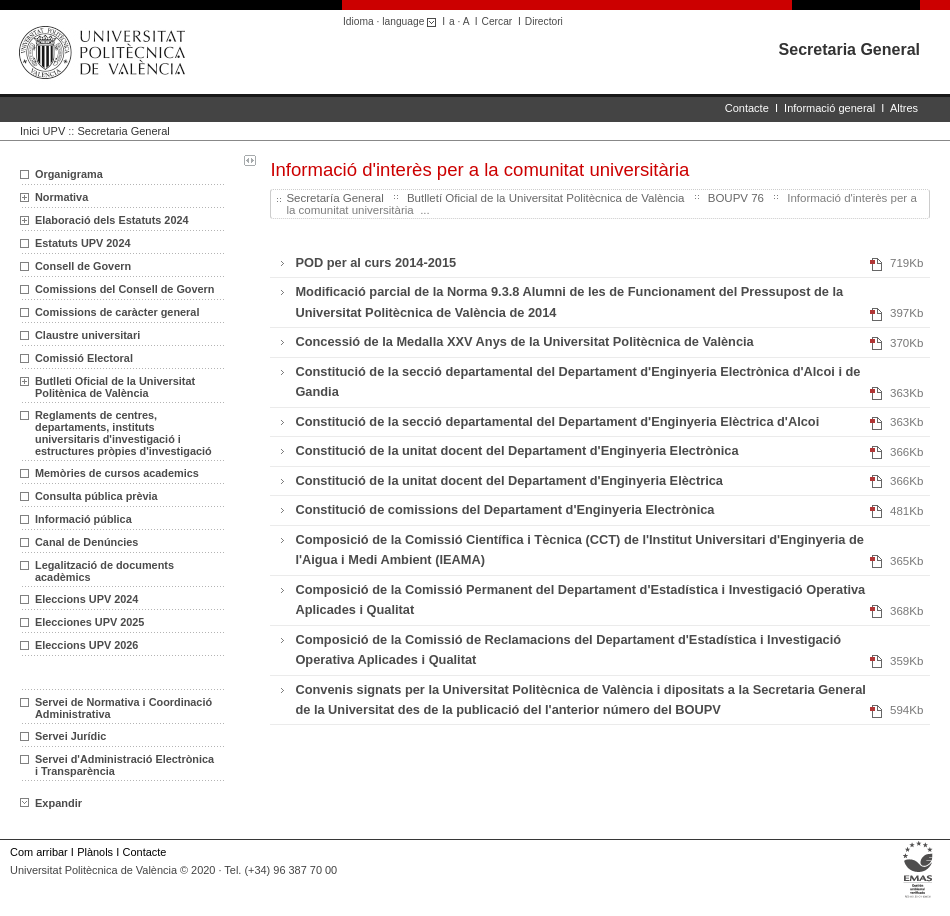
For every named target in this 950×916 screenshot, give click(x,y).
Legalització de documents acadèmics (104, 571)
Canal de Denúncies (86, 542)
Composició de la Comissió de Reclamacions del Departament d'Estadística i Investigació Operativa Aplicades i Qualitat (568, 649)
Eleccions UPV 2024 (86, 599)
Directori (544, 21)
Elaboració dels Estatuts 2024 (112, 220)
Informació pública (83, 519)
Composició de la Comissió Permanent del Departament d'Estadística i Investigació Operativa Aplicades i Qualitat (580, 599)
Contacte (747, 108)
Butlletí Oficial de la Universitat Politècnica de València (546, 198)
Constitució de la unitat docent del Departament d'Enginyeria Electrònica (516, 450)
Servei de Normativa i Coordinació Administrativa (123, 708)
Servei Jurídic (70, 736)
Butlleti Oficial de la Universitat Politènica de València (115, 387)
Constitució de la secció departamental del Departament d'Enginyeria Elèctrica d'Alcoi (557, 421)
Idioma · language (392, 21)
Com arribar (39, 852)
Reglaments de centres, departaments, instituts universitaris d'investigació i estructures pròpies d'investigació (123, 433)
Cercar (497, 21)
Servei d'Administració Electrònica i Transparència (124, 765)
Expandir (51, 803)
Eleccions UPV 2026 (86, 645)
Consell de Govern (83, 266)
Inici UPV (42, 131)
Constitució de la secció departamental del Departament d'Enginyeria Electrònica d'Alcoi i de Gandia (577, 381)
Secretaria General (849, 49)
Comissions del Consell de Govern (124, 289)
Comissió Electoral (84, 358)
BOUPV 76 (736, 198)
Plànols (95, 852)
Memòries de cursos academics (117, 473)
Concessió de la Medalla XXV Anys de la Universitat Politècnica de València (524, 341)
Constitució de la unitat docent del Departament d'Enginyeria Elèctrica (509, 480)
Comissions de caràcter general (117, 312)
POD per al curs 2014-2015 (375, 262)
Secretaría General (334, 198)
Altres (904, 108)
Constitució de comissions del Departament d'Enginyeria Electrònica (504, 509)
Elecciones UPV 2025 (89, 622)
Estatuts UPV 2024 (83, 243)
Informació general (829, 108)
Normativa (61, 197)
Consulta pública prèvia (96, 496)
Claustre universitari (87, 335)
